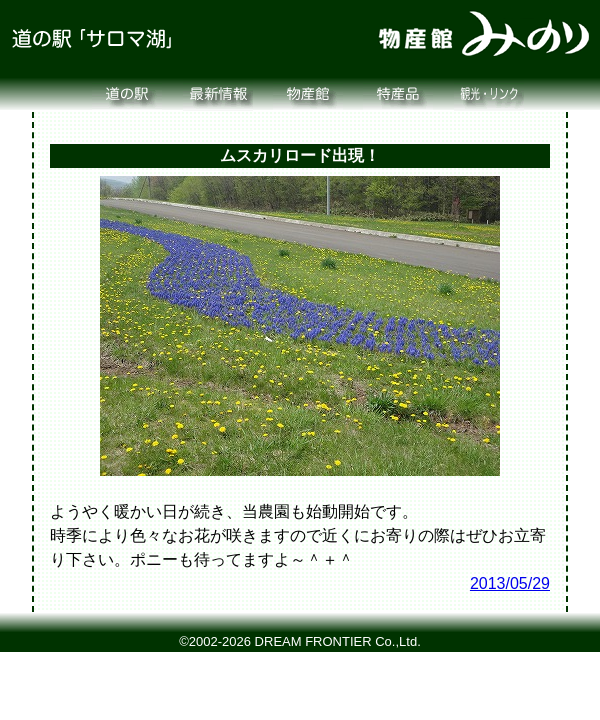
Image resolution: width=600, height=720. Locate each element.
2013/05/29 (510, 583)
